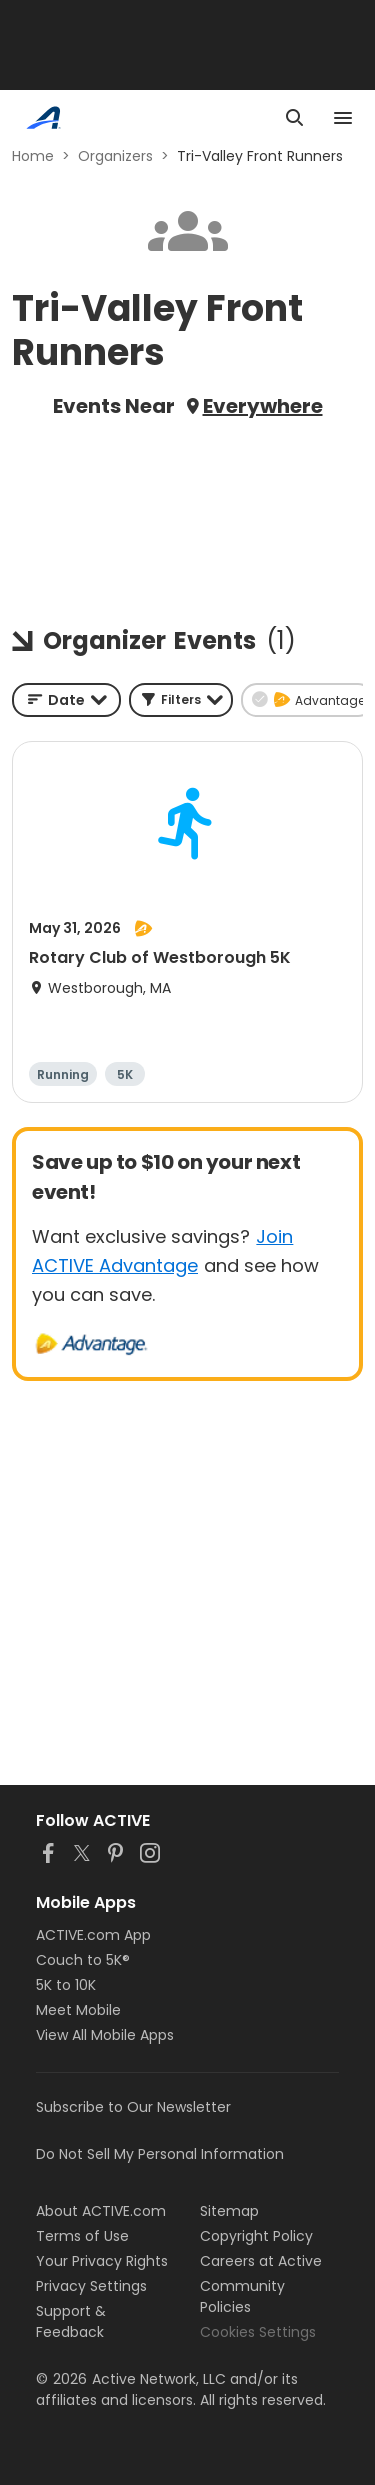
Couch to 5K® (83, 1960)
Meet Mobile (78, 2010)
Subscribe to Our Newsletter (133, 2107)
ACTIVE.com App (93, 1935)
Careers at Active (261, 2261)
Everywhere (263, 406)
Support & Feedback (71, 2321)
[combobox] (66, 700)
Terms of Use (82, 2236)
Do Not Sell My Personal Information (160, 2154)
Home (33, 156)
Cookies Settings (258, 2332)
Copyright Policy (256, 2236)
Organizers (115, 156)
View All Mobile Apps (105, 2035)
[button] (181, 700)
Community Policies (242, 2296)
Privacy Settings (91, 2286)
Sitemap (229, 2211)
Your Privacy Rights (102, 2261)
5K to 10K (66, 1985)
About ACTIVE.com (101, 2211)
